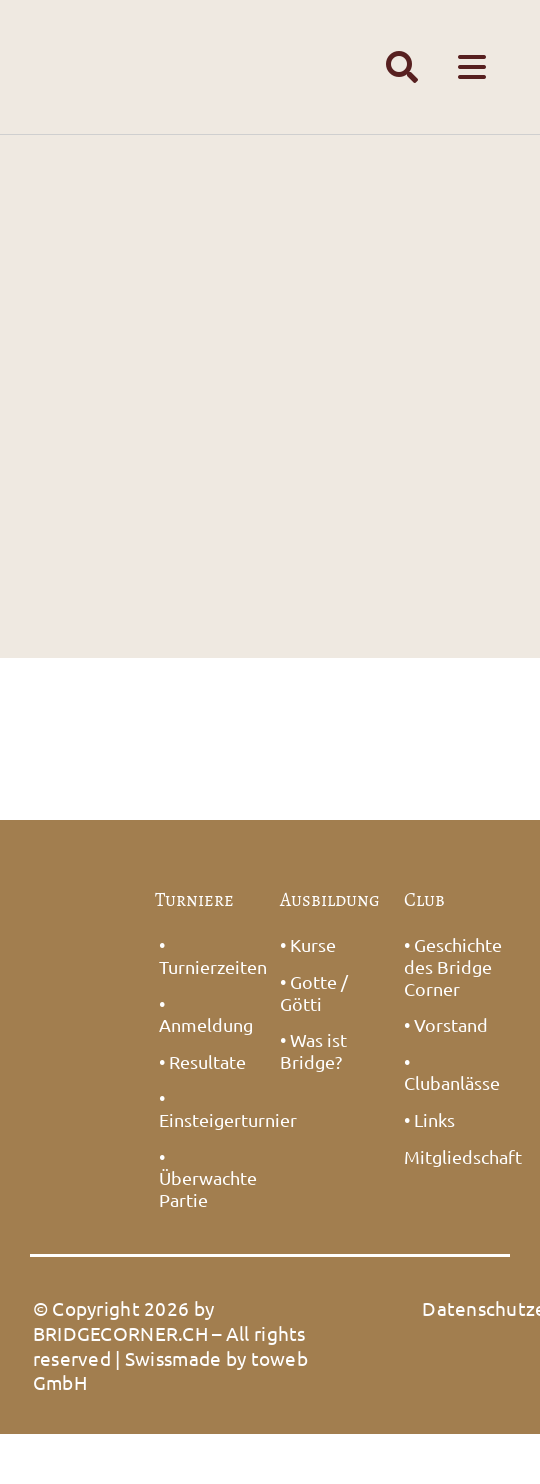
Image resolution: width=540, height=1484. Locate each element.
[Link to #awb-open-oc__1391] (402, 67)
